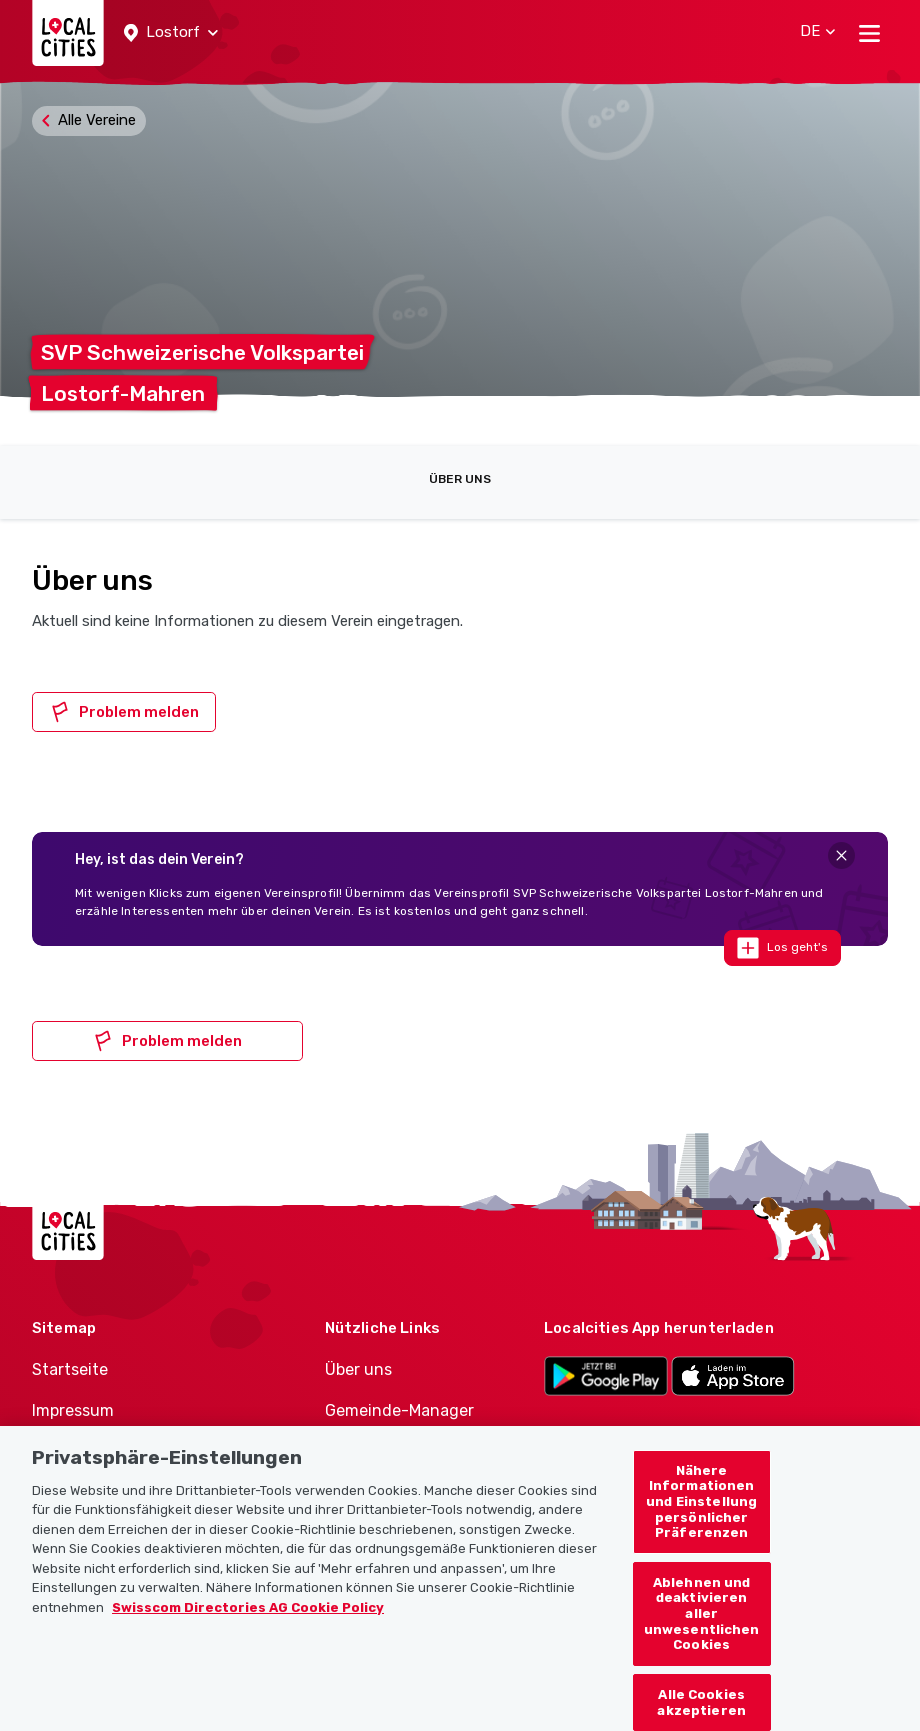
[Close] (841, 855)
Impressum (73, 1410)
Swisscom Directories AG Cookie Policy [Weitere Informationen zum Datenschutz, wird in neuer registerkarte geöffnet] (248, 1624)
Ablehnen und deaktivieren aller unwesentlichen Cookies (702, 1630)
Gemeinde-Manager (399, 1410)
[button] (171, 33)
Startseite (70, 1369)
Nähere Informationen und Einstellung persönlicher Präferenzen (701, 1518)
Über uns (460, 479)
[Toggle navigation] (869, 33)
